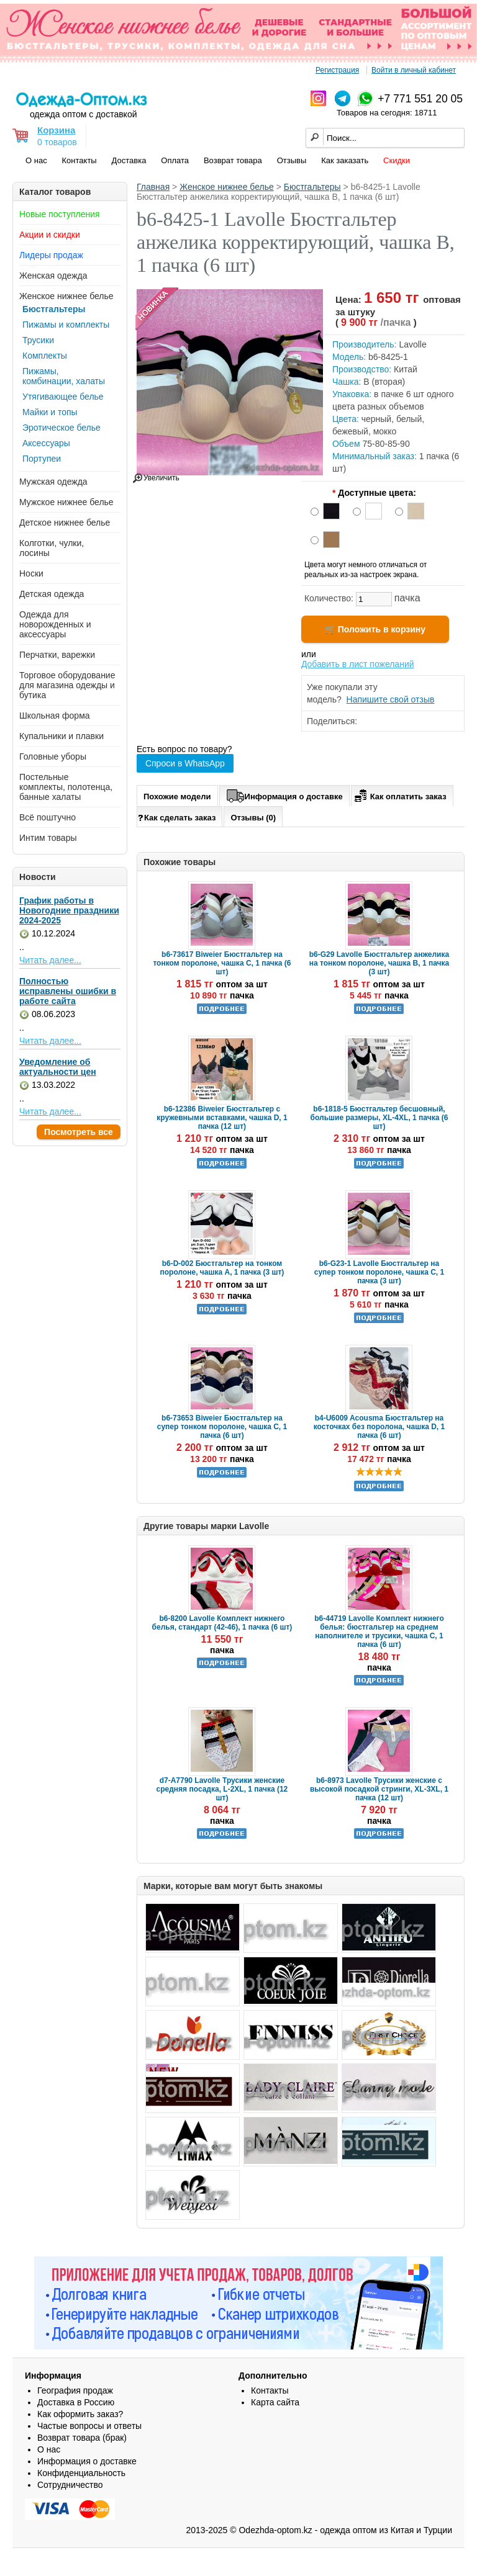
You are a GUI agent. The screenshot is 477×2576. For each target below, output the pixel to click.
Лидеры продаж (51, 255)
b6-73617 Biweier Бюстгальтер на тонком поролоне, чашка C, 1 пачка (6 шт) (222, 963)
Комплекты (44, 356)
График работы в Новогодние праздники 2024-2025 (69, 910)
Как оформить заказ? (80, 2414)
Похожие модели (177, 796)
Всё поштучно (47, 817)
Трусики (38, 340)
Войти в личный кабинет (413, 70)
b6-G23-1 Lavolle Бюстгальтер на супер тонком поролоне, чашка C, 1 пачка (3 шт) (379, 1272)
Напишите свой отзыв (391, 699)
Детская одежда (51, 594)
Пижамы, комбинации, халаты (63, 376)
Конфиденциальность (81, 2473)
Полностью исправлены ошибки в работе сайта (67, 991)
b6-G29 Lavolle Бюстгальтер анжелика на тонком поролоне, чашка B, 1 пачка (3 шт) (379, 963)
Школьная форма (54, 715)
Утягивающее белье (63, 397)
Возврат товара (233, 160)
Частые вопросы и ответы (89, 2426)
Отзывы (292, 160)
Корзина (56, 130)
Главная (153, 187)
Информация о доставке (284, 794)
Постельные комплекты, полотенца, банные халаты (65, 787)
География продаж (75, 2390)
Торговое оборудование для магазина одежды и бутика (67, 685)
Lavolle (412, 344)
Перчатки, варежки (57, 655)
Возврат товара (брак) (82, 2438)
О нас (36, 160)
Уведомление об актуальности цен (57, 1067)
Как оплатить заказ (399, 794)
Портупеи (41, 459)
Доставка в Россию (75, 2402)
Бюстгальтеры (54, 309)
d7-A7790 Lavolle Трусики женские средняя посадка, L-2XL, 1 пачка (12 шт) (222, 1789)
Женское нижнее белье (66, 296)
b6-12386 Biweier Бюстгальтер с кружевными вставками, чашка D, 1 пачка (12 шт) (222, 1118)
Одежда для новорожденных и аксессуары (55, 624)
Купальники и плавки (61, 736)
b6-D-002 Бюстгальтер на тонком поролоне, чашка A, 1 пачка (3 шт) (222, 1268)
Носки (31, 573)
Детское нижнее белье (64, 522)
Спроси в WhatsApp (185, 763)
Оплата (175, 160)
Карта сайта (275, 2402)
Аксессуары (46, 443)
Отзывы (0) (253, 817)
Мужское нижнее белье (66, 502)
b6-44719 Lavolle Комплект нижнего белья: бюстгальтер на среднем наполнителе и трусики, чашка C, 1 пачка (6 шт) (379, 1631)
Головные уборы (52, 756)
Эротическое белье (61, 428)
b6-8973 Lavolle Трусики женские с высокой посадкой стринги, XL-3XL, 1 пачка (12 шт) (379, 1789)
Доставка (129, 160)
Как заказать (344, 160)
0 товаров (57, 142)
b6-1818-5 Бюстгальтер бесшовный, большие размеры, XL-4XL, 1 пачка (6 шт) (379, 1118)
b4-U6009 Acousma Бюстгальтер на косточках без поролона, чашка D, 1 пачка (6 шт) (379, 1427)
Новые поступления (59, 214)
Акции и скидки (49, 235)
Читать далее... (50, 960)
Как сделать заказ (176, 817)
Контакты (79, 160)
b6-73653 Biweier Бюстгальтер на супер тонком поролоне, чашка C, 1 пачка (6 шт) (222, 1427)
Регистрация (337, 70)
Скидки (396, 160)
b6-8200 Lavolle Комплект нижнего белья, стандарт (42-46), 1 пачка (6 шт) (222, 1622)
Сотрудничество (69, 2485)
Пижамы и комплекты (65, 325)
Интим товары (48, 838)
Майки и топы (50, 412)
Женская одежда (53, 275)
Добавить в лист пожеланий (357, 664)
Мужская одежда (53, 482)
